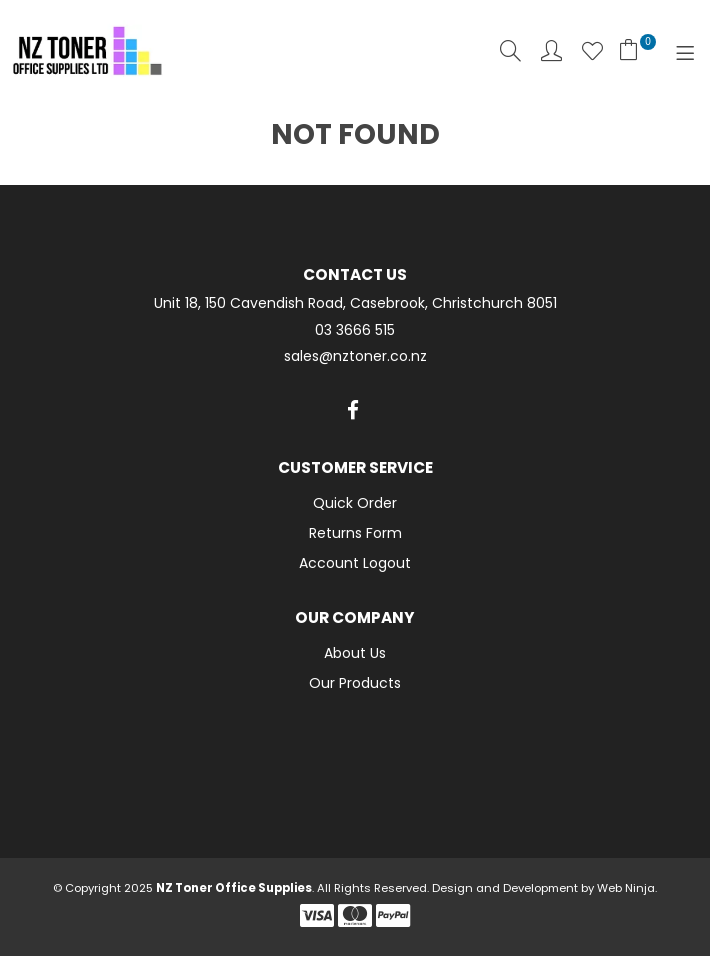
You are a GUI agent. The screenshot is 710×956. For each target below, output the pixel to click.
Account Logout (355, 563)
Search (510, 50)
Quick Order (355, 503)
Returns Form (355, 533)
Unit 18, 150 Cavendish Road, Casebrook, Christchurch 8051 (355, 303)
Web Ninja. (627, 888)
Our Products (355, 683)
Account (551, 50)
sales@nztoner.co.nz (355, 356)
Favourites (592, 50)
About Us (355, 653)
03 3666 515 (355, 330)
